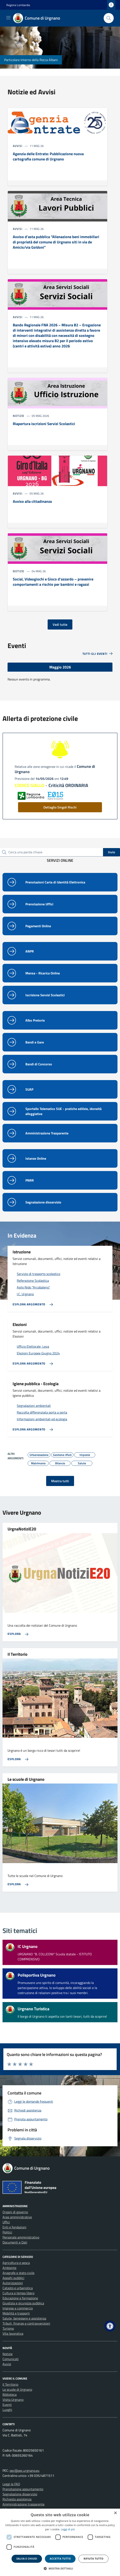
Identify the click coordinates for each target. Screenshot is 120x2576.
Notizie (8, 2353)
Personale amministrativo (21, 2237)
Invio (111, 852)
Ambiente (9, 2267)
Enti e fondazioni (14, 2227)
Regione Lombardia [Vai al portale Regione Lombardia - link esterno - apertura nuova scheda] (18, 5)
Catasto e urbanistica (18, 2288)
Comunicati (11, 2358)
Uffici (6, 2222)
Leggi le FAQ (11, 2484)
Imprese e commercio (18, 2308)
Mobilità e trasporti (16, 2313)
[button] (109, 2326)
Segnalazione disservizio (20, 2494)
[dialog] (60, 2542)
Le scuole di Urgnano (17, 2389)
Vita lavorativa (13, 2333)
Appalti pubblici (13, 2277)
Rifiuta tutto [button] (93, 2558)
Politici (7, 2232)
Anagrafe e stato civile (18, 2272)
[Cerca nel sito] (109, 18)
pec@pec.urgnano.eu (24, 2470)
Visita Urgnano (13, 2399)
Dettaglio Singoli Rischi (60, 807)
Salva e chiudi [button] (26, 2558)
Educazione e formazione (20, 2298)
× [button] (115, 2513)
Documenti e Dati (15, 2242)
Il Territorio (10, 2384)
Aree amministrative (17, 2217)
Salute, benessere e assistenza (24, 2318)
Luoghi (7, 2409)
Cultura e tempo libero (18, 2293)
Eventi (7, 2404)
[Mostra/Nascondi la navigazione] (8, 17)
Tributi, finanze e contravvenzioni (26, 2323)
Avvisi (7, 2364)
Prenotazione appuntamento (23, 2489)
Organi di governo (15, 2211)
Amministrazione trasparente (23, 2504)
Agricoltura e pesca (16, 2262)
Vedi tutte (60, 624)
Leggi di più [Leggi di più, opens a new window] (68, 2529)
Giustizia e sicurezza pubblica (23, 2303)
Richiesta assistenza (17, 2499)
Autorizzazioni (13, 2282)
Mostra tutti (60, 1480)
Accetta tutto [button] (60, 2558)
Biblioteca (10, 2394)
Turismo (8, 2328)
